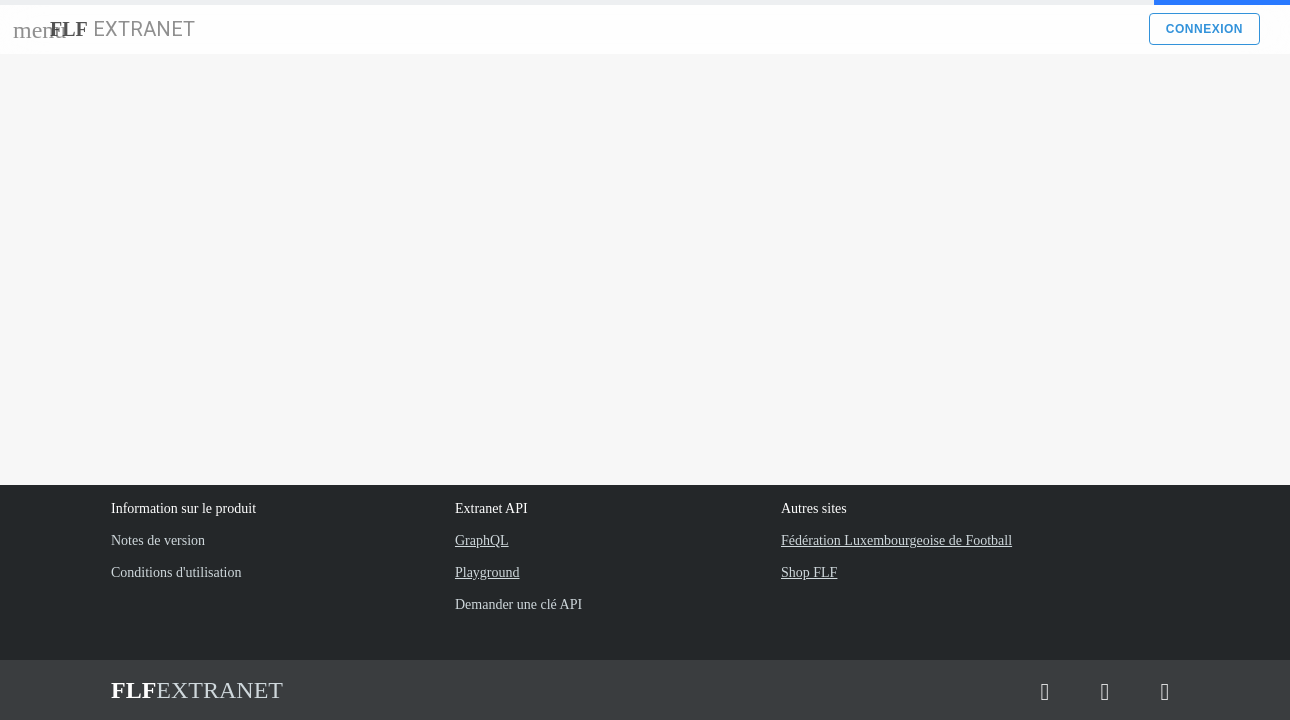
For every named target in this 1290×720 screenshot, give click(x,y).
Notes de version (158, 540)
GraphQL (482, 540)
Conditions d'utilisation (176, 572)
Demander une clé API (518, 604)
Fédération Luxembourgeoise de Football (896, 540)
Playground (487, 572)
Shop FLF (809, 572)
